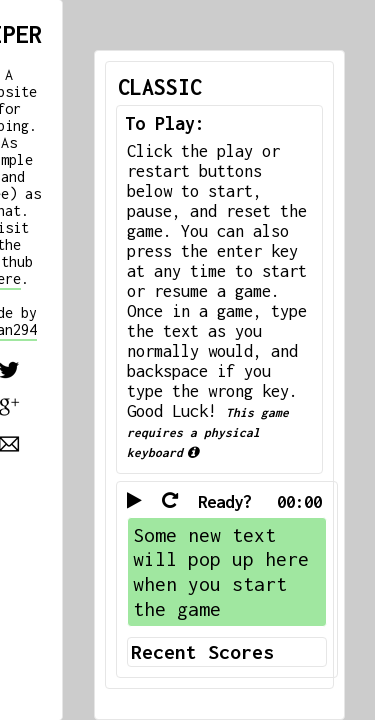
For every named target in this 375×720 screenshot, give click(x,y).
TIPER (40, 24)
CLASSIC (66, 87)
